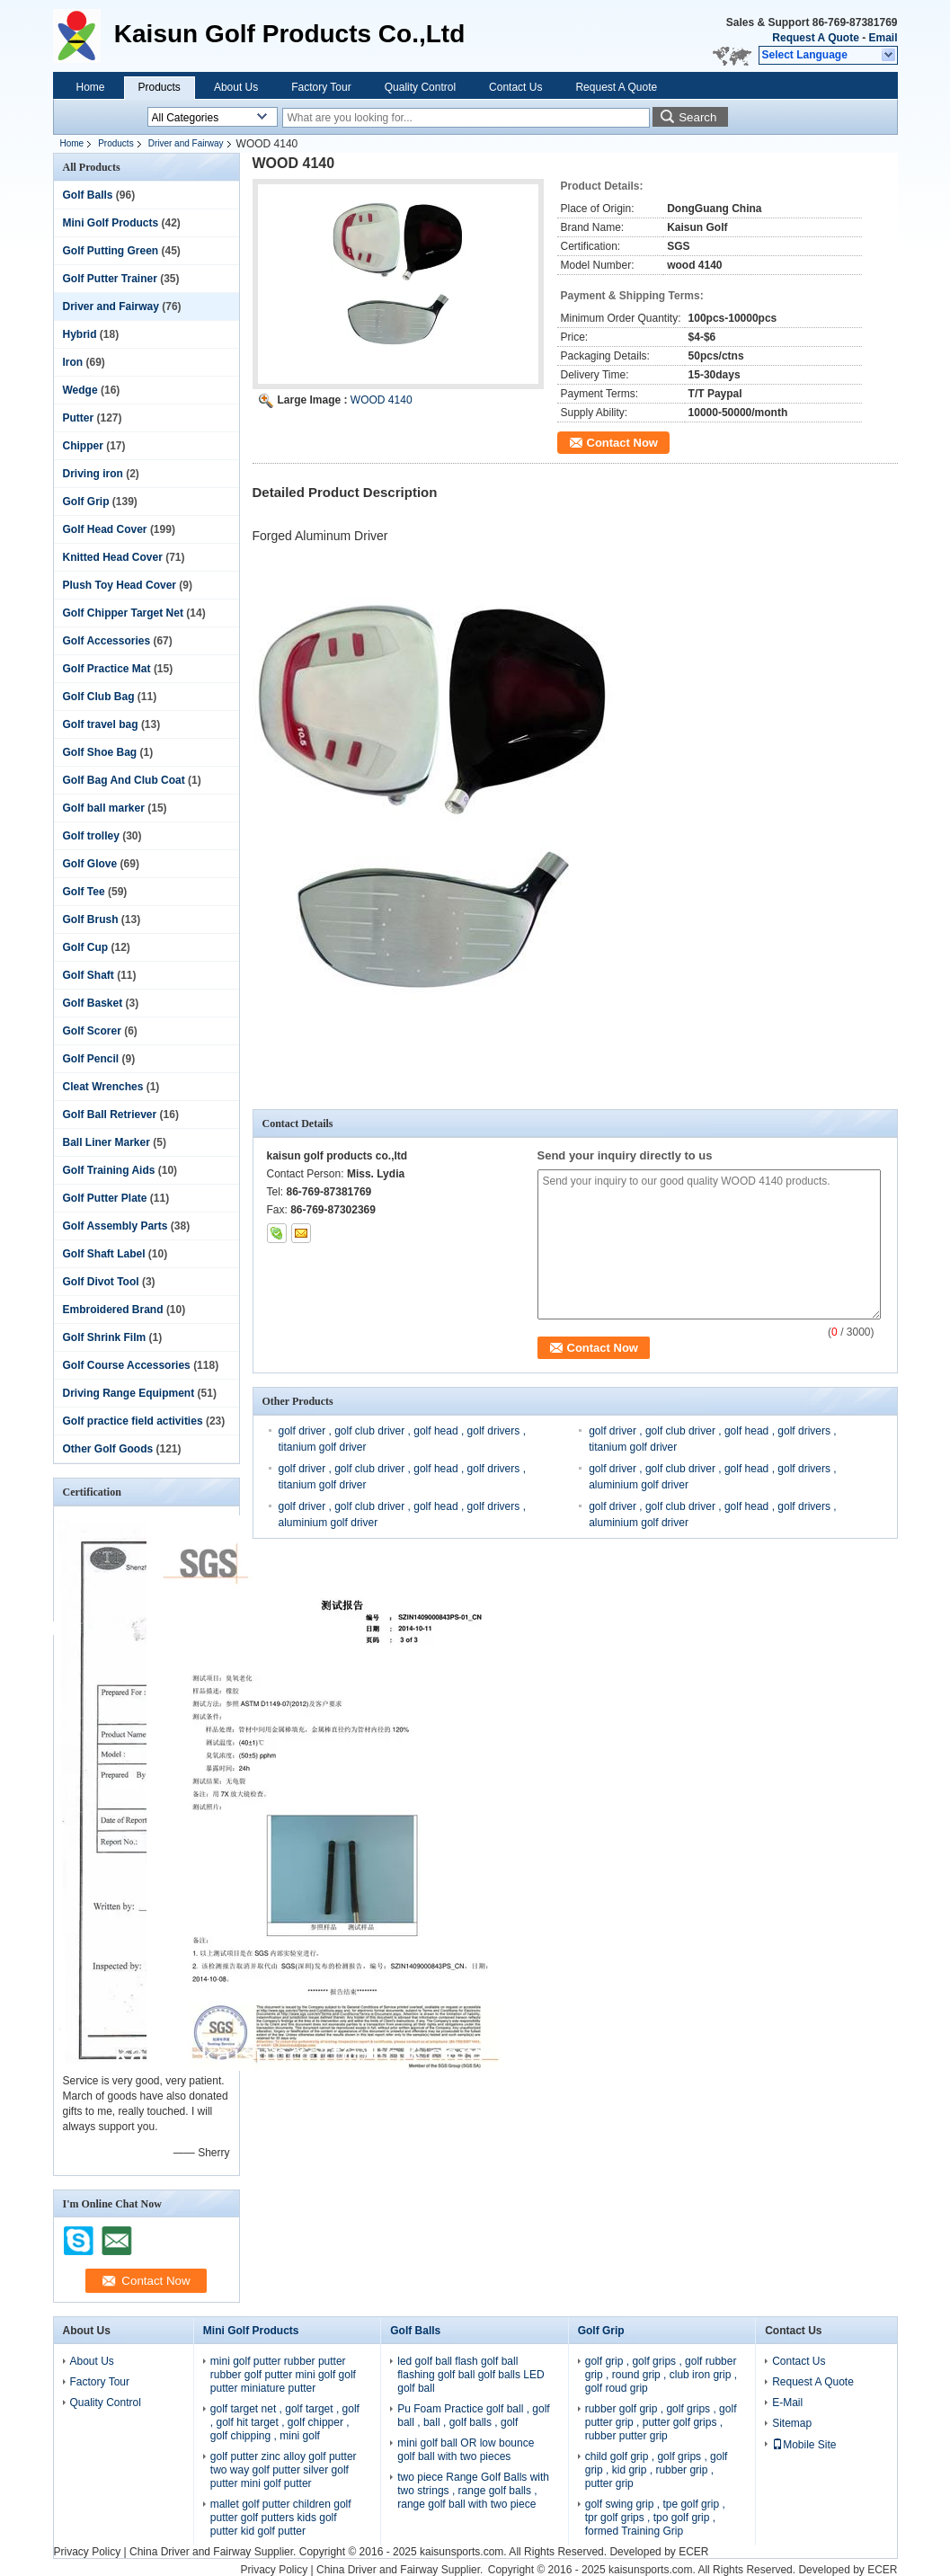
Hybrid (80, 334)
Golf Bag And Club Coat (124, 780)
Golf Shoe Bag (100, 752)
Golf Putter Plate (105, 1198)
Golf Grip (86, 501)
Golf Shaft (88, 975)
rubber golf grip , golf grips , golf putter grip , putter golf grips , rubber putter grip (661, 2422)
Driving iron (93, 473)
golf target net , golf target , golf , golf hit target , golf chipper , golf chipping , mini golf (285, 2422)
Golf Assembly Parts (115, 1226)
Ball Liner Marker (106, 1142)
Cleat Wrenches (103, 1086)
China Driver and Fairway (190, 2551)
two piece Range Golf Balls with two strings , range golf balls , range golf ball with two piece (473, 2490)
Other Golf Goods (108, 1449)
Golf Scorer (92, 1031)
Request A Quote (815, 37)
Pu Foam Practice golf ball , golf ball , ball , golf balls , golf (473, 2416)
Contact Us (515, 87)
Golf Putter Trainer (110, 278)
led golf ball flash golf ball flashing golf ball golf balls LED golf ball (470, 2374)
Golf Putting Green (111, 250)
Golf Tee (84, 891)
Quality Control (420, 87)
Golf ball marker (104, 808)
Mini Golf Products (111, 223)
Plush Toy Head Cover (119, 585)
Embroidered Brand (113, 1309)
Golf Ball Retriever (110, 1114)
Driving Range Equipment (129, 1393)
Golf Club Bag (99, 696)
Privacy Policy (87, 2551)
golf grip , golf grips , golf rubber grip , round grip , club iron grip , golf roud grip (661, 2374)
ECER (693, 2551)
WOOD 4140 (382, 400)
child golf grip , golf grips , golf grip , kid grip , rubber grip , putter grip (656, 2470)
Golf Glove (90, 863)
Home (90, 87)
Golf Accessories (107, 641)
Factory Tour (321, 87)
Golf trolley (91, 836)
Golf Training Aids (109, 1170)
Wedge (80, 390)
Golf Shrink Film (104, 1337)
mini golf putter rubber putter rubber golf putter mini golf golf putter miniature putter (283, 2374)
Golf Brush (91, 919)
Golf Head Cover (105, 529)
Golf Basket (93, 1003)
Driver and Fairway (186, 143)
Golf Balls (88, 195)
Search (697, 117)
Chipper (83, 446)
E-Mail (787, 2402)
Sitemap (792, 2423)
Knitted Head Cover (113, 557)
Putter (78, 418)
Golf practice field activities (133, 1421)
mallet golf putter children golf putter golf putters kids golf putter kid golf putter (280, 2517)
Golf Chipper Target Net (123, 613)
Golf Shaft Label (104, 1254)
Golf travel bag (100, 724)
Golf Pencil (91, 1059)
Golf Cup (86, 947)
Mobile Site (804, 2444)
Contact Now (622, 442)
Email (882, 37)
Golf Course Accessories (127, 1365)
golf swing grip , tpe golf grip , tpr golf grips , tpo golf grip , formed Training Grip (655, 2517)
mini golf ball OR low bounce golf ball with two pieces (465, 2450)
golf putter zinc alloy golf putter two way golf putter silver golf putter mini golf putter (283, 2470)
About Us (236, 87)
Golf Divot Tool (101, 1281)
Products (159, 87)
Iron (73, 362)
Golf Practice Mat (107, 668)
